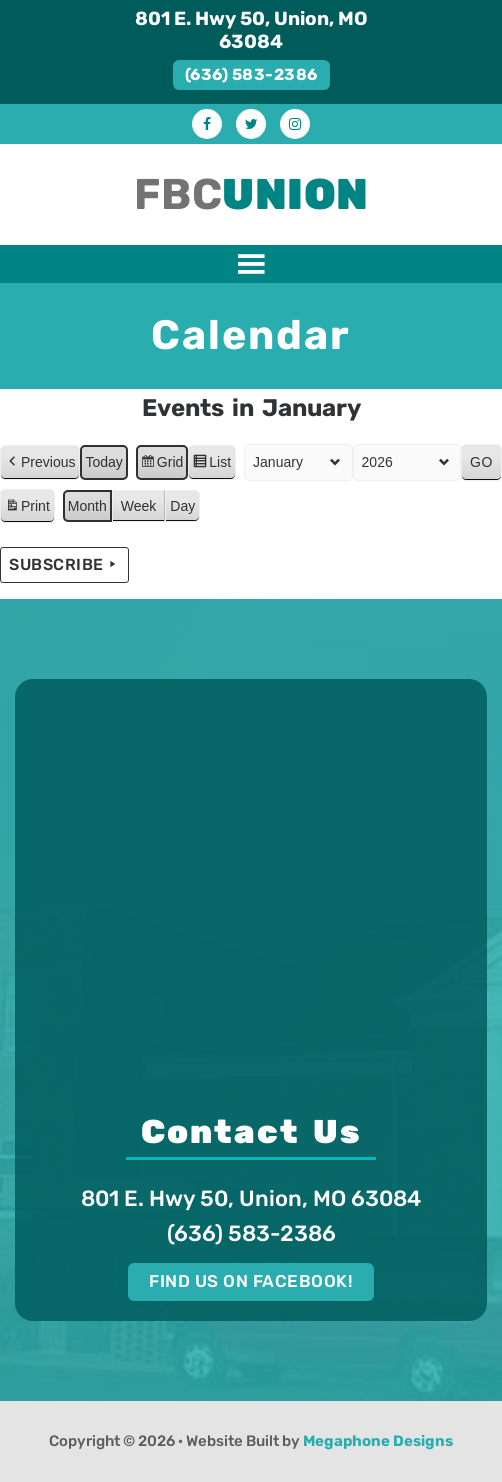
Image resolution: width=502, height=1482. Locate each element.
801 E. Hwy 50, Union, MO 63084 (251, 30)
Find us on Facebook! (251, 1281)
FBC (251, 194)
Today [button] (103, 461)
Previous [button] (40, 461)
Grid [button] (161, 464)
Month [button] (87, 505)
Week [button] (139, 505)
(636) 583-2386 (251, 74)
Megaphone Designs (378, 1441)
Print (27, 508)
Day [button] (182, 505)
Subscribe (64, 565)
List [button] (211, 464)
